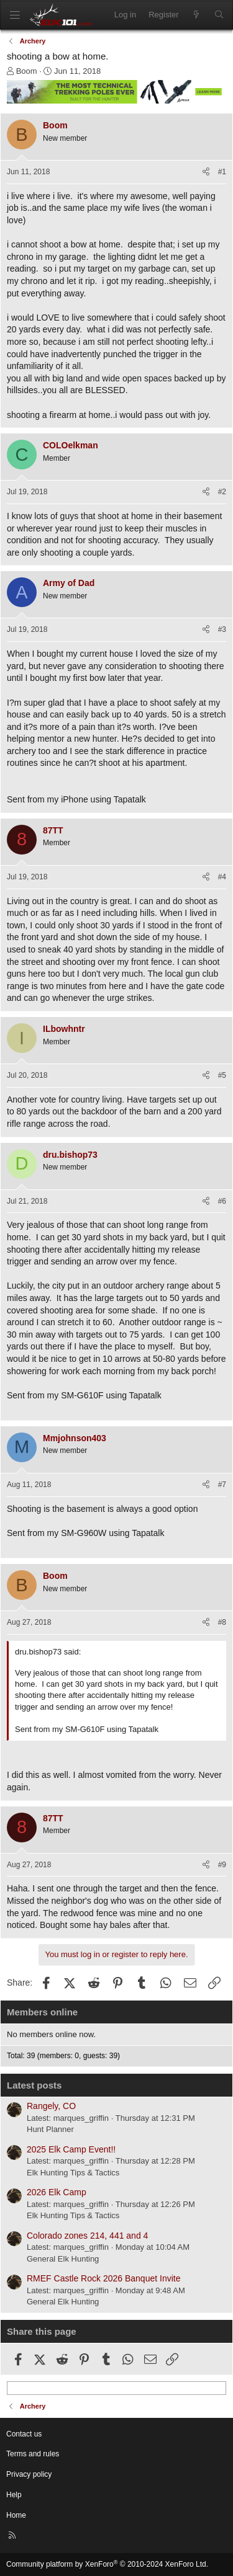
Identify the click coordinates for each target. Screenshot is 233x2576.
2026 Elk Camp (56, 2192)
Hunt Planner (50, 2129)
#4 (222, 877)
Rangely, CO (51, 2106)
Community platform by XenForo (107, 2564)
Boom (26, 71)
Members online (42, 2012)
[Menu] (14, 15)
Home (16, 2515)
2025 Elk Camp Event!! (71, 2149)
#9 (222, 1864)
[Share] (206, 172)
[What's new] (196, 15)
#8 (222, 1622)
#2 (222, 491)
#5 (222, 1075)
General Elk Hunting (63, 2258)
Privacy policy (29, 2474)
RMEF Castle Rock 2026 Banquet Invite (103, 2278)
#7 (222, 1484)
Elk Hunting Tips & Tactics (73, 2172)
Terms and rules (32, 2453)
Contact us (24, 2434)
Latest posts (34, 2085)
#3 (222, 629)
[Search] (219, 15)
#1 (222, 171)
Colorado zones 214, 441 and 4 (87, 2236)
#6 (222, 1201)
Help (14, 2494)
